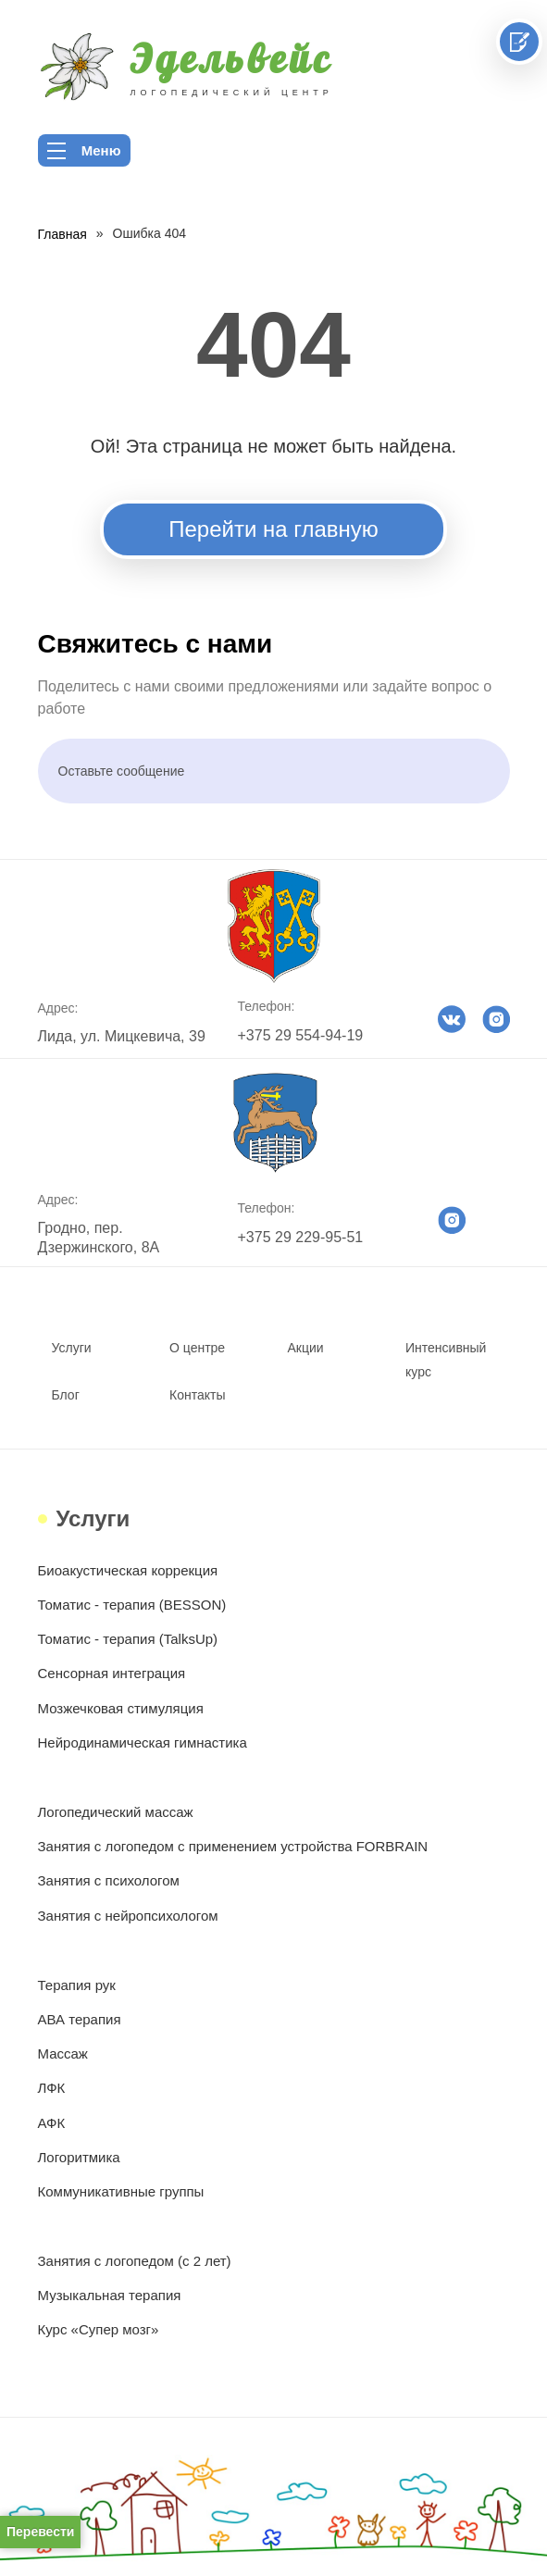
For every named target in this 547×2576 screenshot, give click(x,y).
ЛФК (52, 2088)
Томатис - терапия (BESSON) (132, 1604)
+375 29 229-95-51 (301, 1237)
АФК (52, 2123)
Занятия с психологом (109, 1880)
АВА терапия (79, 2019)
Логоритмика (79, 2157)
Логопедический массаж (115, 1812)
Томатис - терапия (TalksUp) (128, 1639)
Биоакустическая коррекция (128, 1570)
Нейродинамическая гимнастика (142, 1742)
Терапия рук (77, 1985)
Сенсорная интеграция (112, 1673)
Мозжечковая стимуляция (121, 1708)
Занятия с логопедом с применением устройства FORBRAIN (233, 1846)
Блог (66, 1395)
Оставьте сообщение (121, 771)
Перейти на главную (273, 528)
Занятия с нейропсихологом (128, 1915)
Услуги (72, 1347)
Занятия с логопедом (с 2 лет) (134, 2261)
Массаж (63, 2053)
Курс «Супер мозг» (98, 2329)
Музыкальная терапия (109, 2295)
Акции (306, 1347)
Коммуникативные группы (121, 2191)
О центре (197, 1347)
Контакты (197, 1395)
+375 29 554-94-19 (301, 1035)
